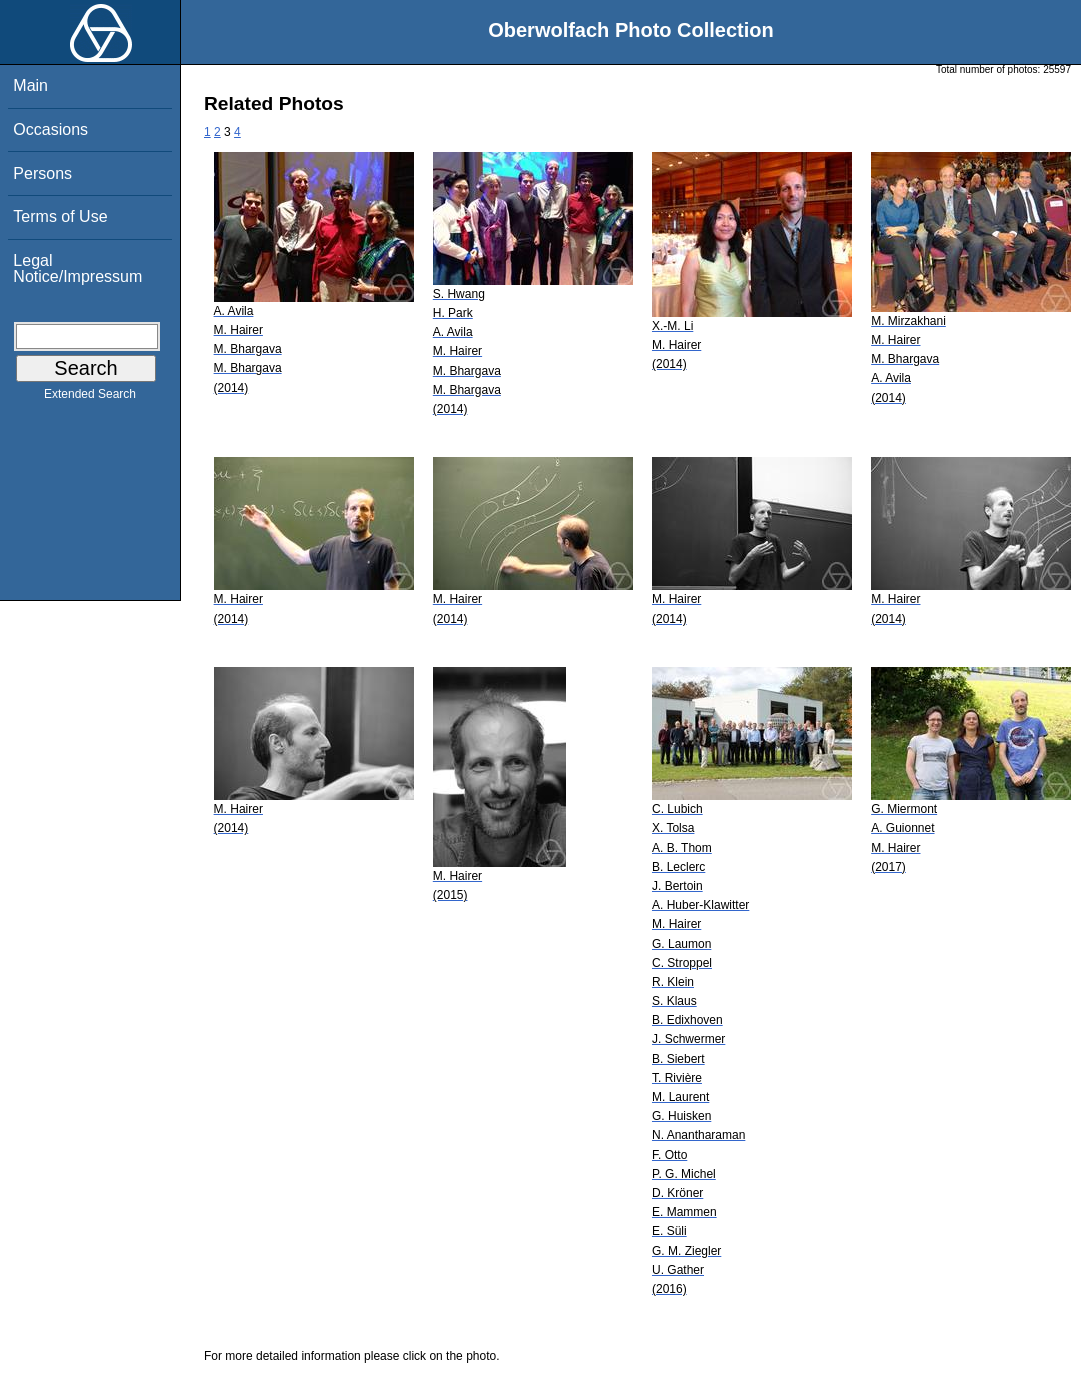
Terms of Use (60, 216)
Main (30, 85)
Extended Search (90, 398)
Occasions (50, 129)
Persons (42, 173)
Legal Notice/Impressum (77, 268)
